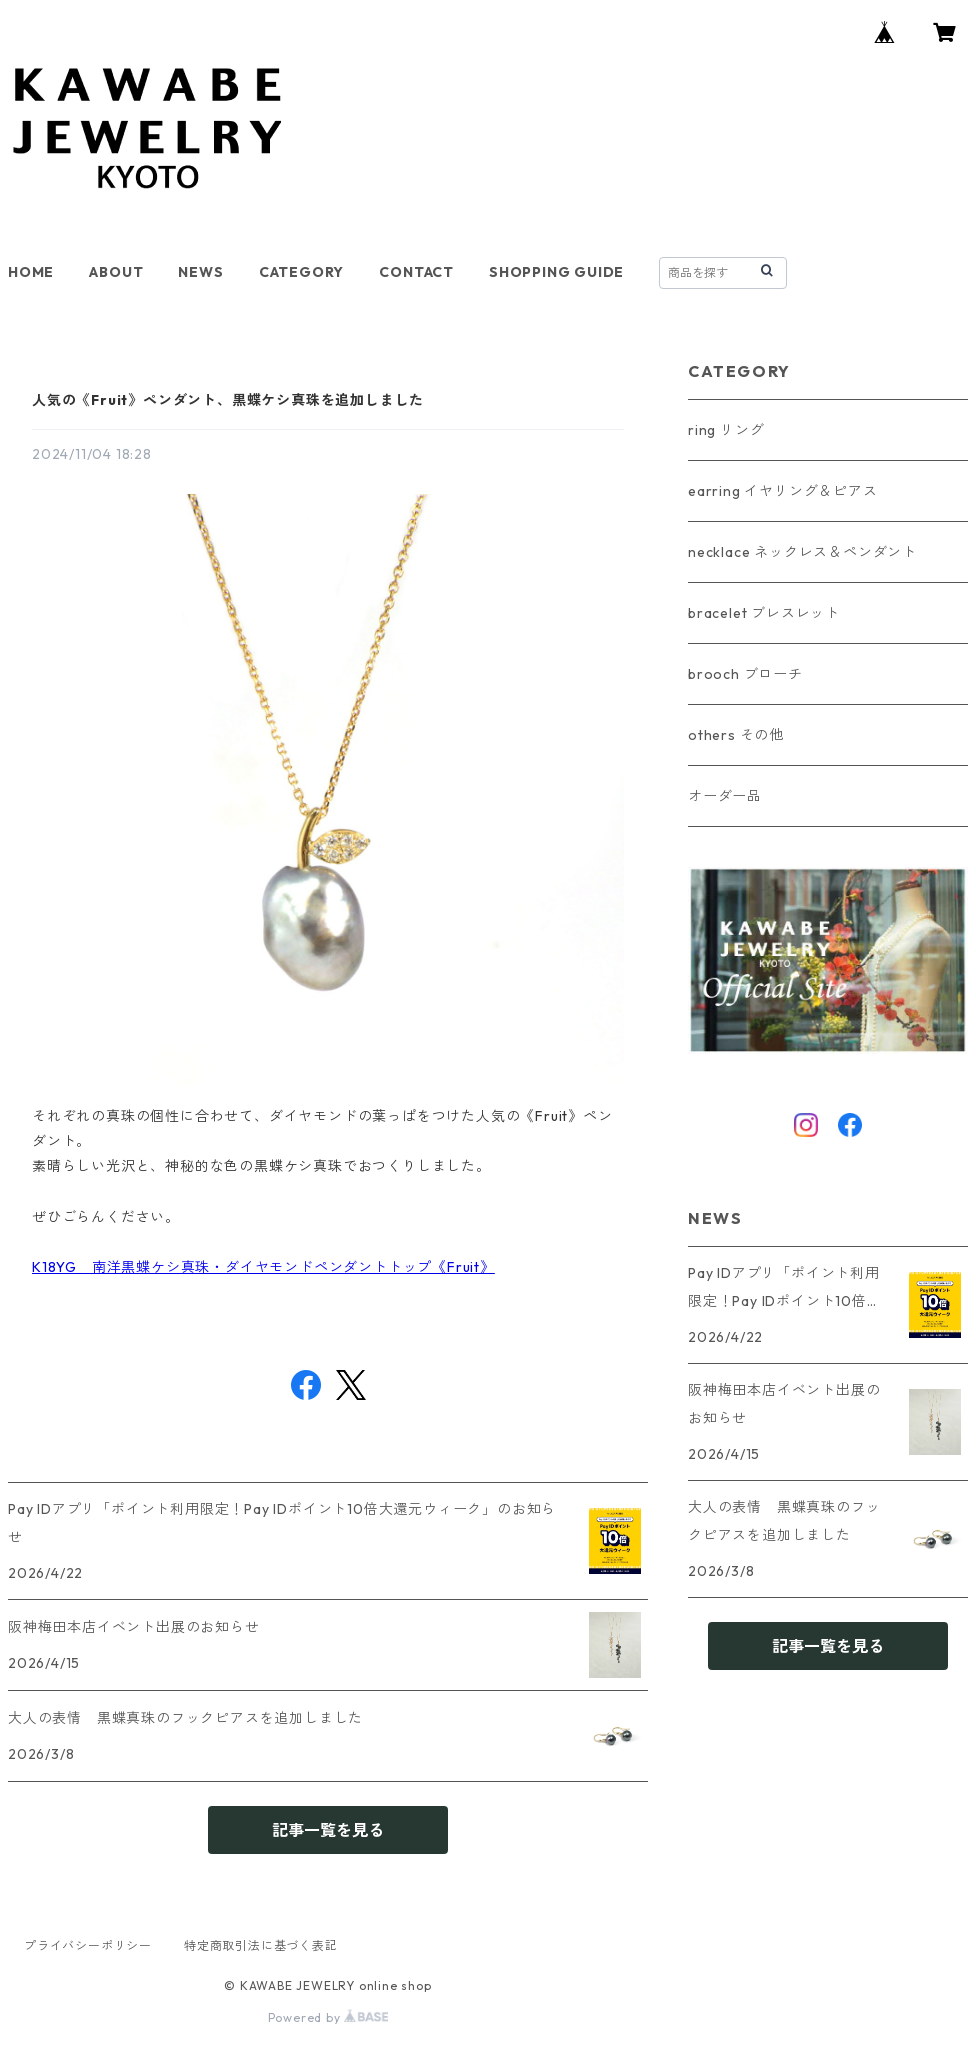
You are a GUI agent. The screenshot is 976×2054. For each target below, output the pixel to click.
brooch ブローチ (745, 674)
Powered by (328, 2017)
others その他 (736, 735)
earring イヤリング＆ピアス (783, 491)
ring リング (726, 430)
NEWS (200, 272)
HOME (31, 272)
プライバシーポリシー (88, 1945)
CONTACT (416, 272)
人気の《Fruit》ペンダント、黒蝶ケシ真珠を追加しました (228, 400)
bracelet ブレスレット (764, 613)
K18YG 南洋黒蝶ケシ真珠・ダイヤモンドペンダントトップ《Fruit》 (263, 1267)
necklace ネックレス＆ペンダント (802, 552)
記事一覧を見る (328, 1830)
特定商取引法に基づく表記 (261, 1945)
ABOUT (116, 272)
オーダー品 (725, 796)
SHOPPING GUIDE (556, 272)
